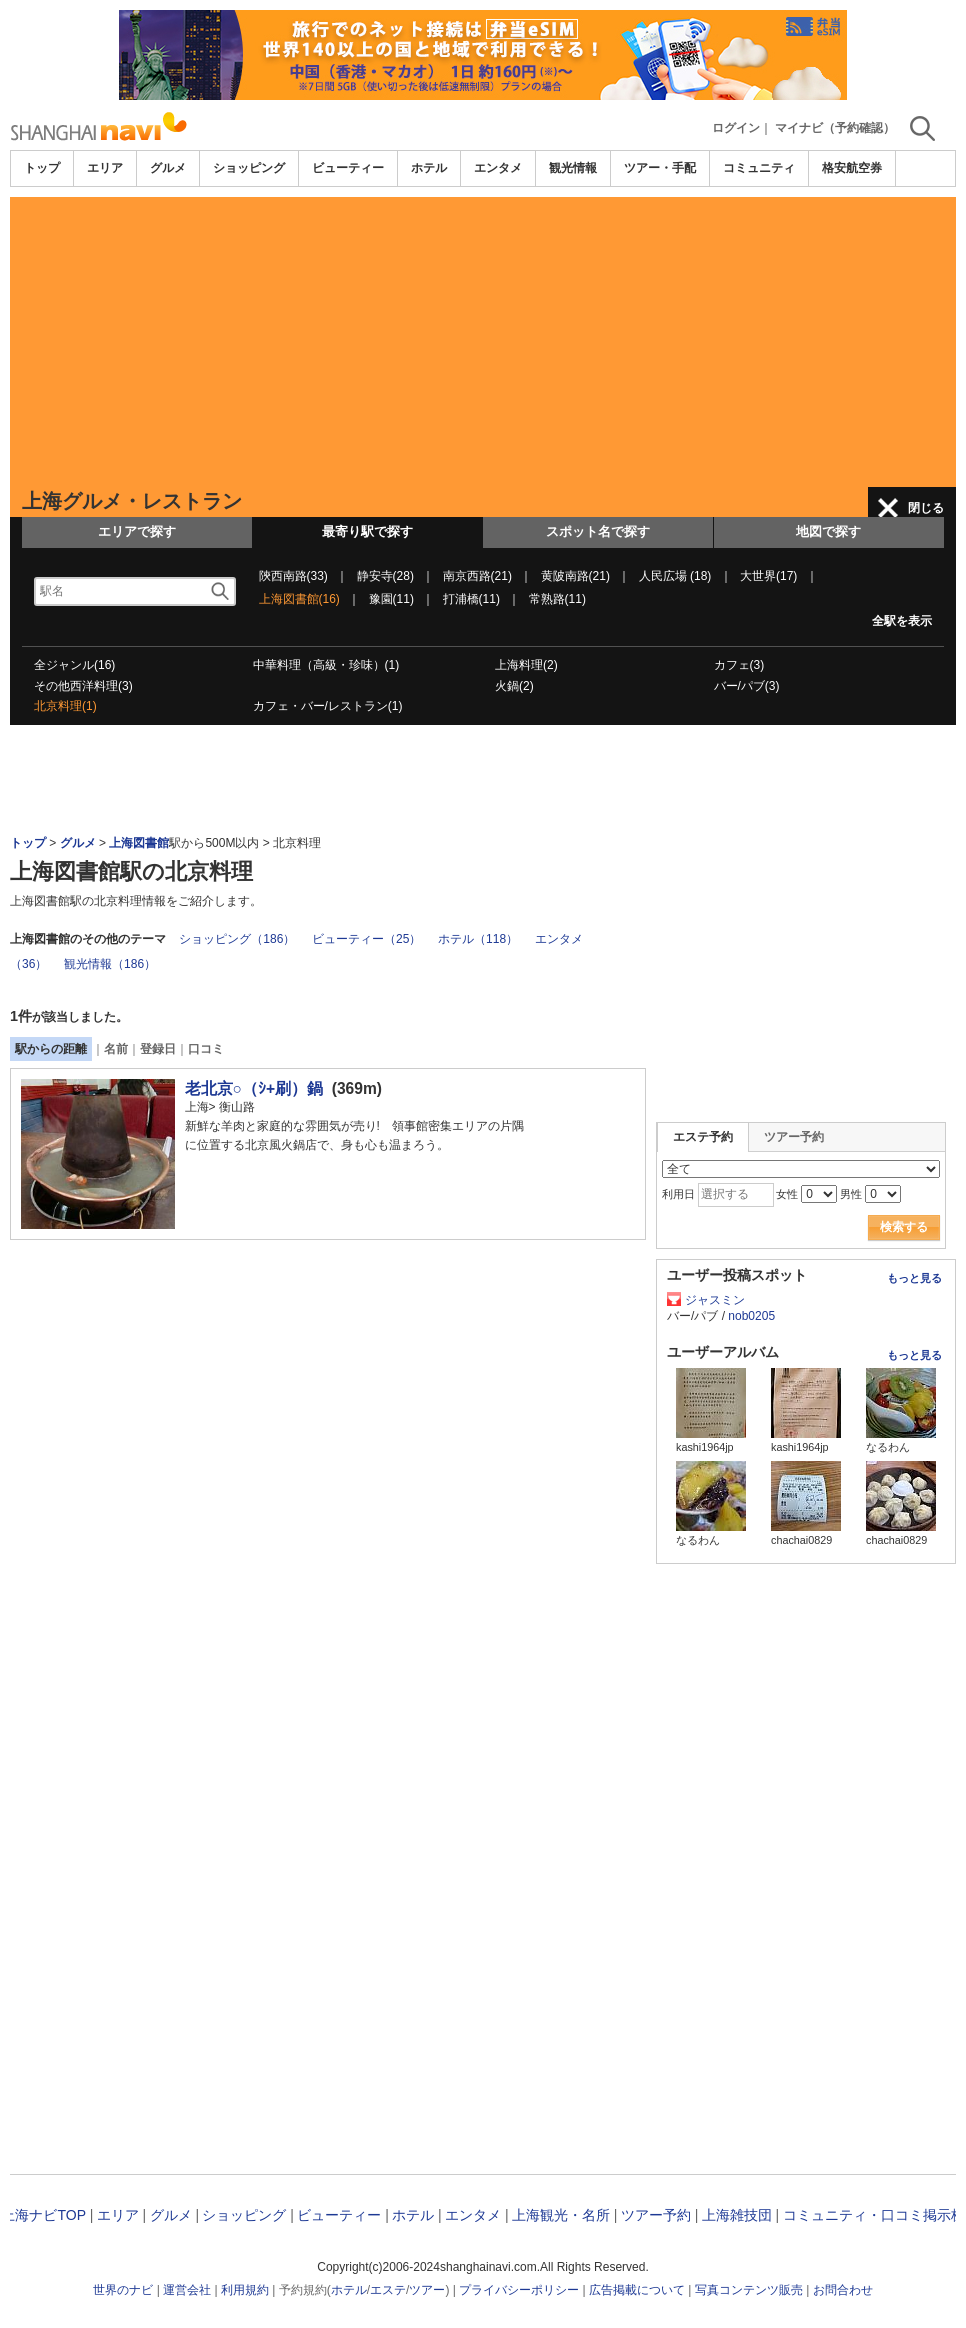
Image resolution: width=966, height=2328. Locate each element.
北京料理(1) (65, 706)
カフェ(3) (739, 665)
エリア (105, 168)
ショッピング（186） (237, 939)
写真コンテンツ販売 (749, 2290)
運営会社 (187, 2290)
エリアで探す (137, 531)
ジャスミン (715, 1300)
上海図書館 (139, 843)
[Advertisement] (483, 337)
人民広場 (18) (675, 576)
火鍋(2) (514, 686)
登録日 (158, 1049)
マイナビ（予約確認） (835, 128)
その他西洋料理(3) (83, 686)
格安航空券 (852, 168)
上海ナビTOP (43, 2215)
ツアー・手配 (660, 168)
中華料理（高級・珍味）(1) (326, 665)
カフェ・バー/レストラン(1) (328, 706)
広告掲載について (637, 2290)
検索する (904, 1227)
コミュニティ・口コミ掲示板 (874, 2215)
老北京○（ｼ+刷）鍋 (254, 1088)
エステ (388, 2290)
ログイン (736, 128)
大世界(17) (768, 576)
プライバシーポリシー (519, 2290)
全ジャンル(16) (74, 665)
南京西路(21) (477, 576)
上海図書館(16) (299, 599)
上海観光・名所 (561, 2215)
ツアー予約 (794, 1137)
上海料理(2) (526, 665)
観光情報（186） (110, 964)
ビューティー (348, 168)
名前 (116, 1049)
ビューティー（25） (366, 939)
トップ (42, 168)
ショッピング (249, 168)
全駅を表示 (902, 621)
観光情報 (573, 168)
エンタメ (498, 168)
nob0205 (751, 1316)
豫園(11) (391, 599)
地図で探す (828, 531)
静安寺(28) (385, 576)
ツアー (427, 2290)
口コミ (206, 1049)
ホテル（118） (478, 939)
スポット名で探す (598, 531)
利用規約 (245, 2290)
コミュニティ (759, 168)
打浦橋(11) (471, 599)
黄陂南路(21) (575, 576)
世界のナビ (123, 2290)
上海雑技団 (737, 2215)
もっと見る (914, 1278)
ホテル (429, 168)
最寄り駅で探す (367, 531)
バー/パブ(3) (747, 686)
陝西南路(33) (293, 576)
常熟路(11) (557, 599)
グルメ (168, 168)
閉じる (926, 508)
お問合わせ (843, 2290)
